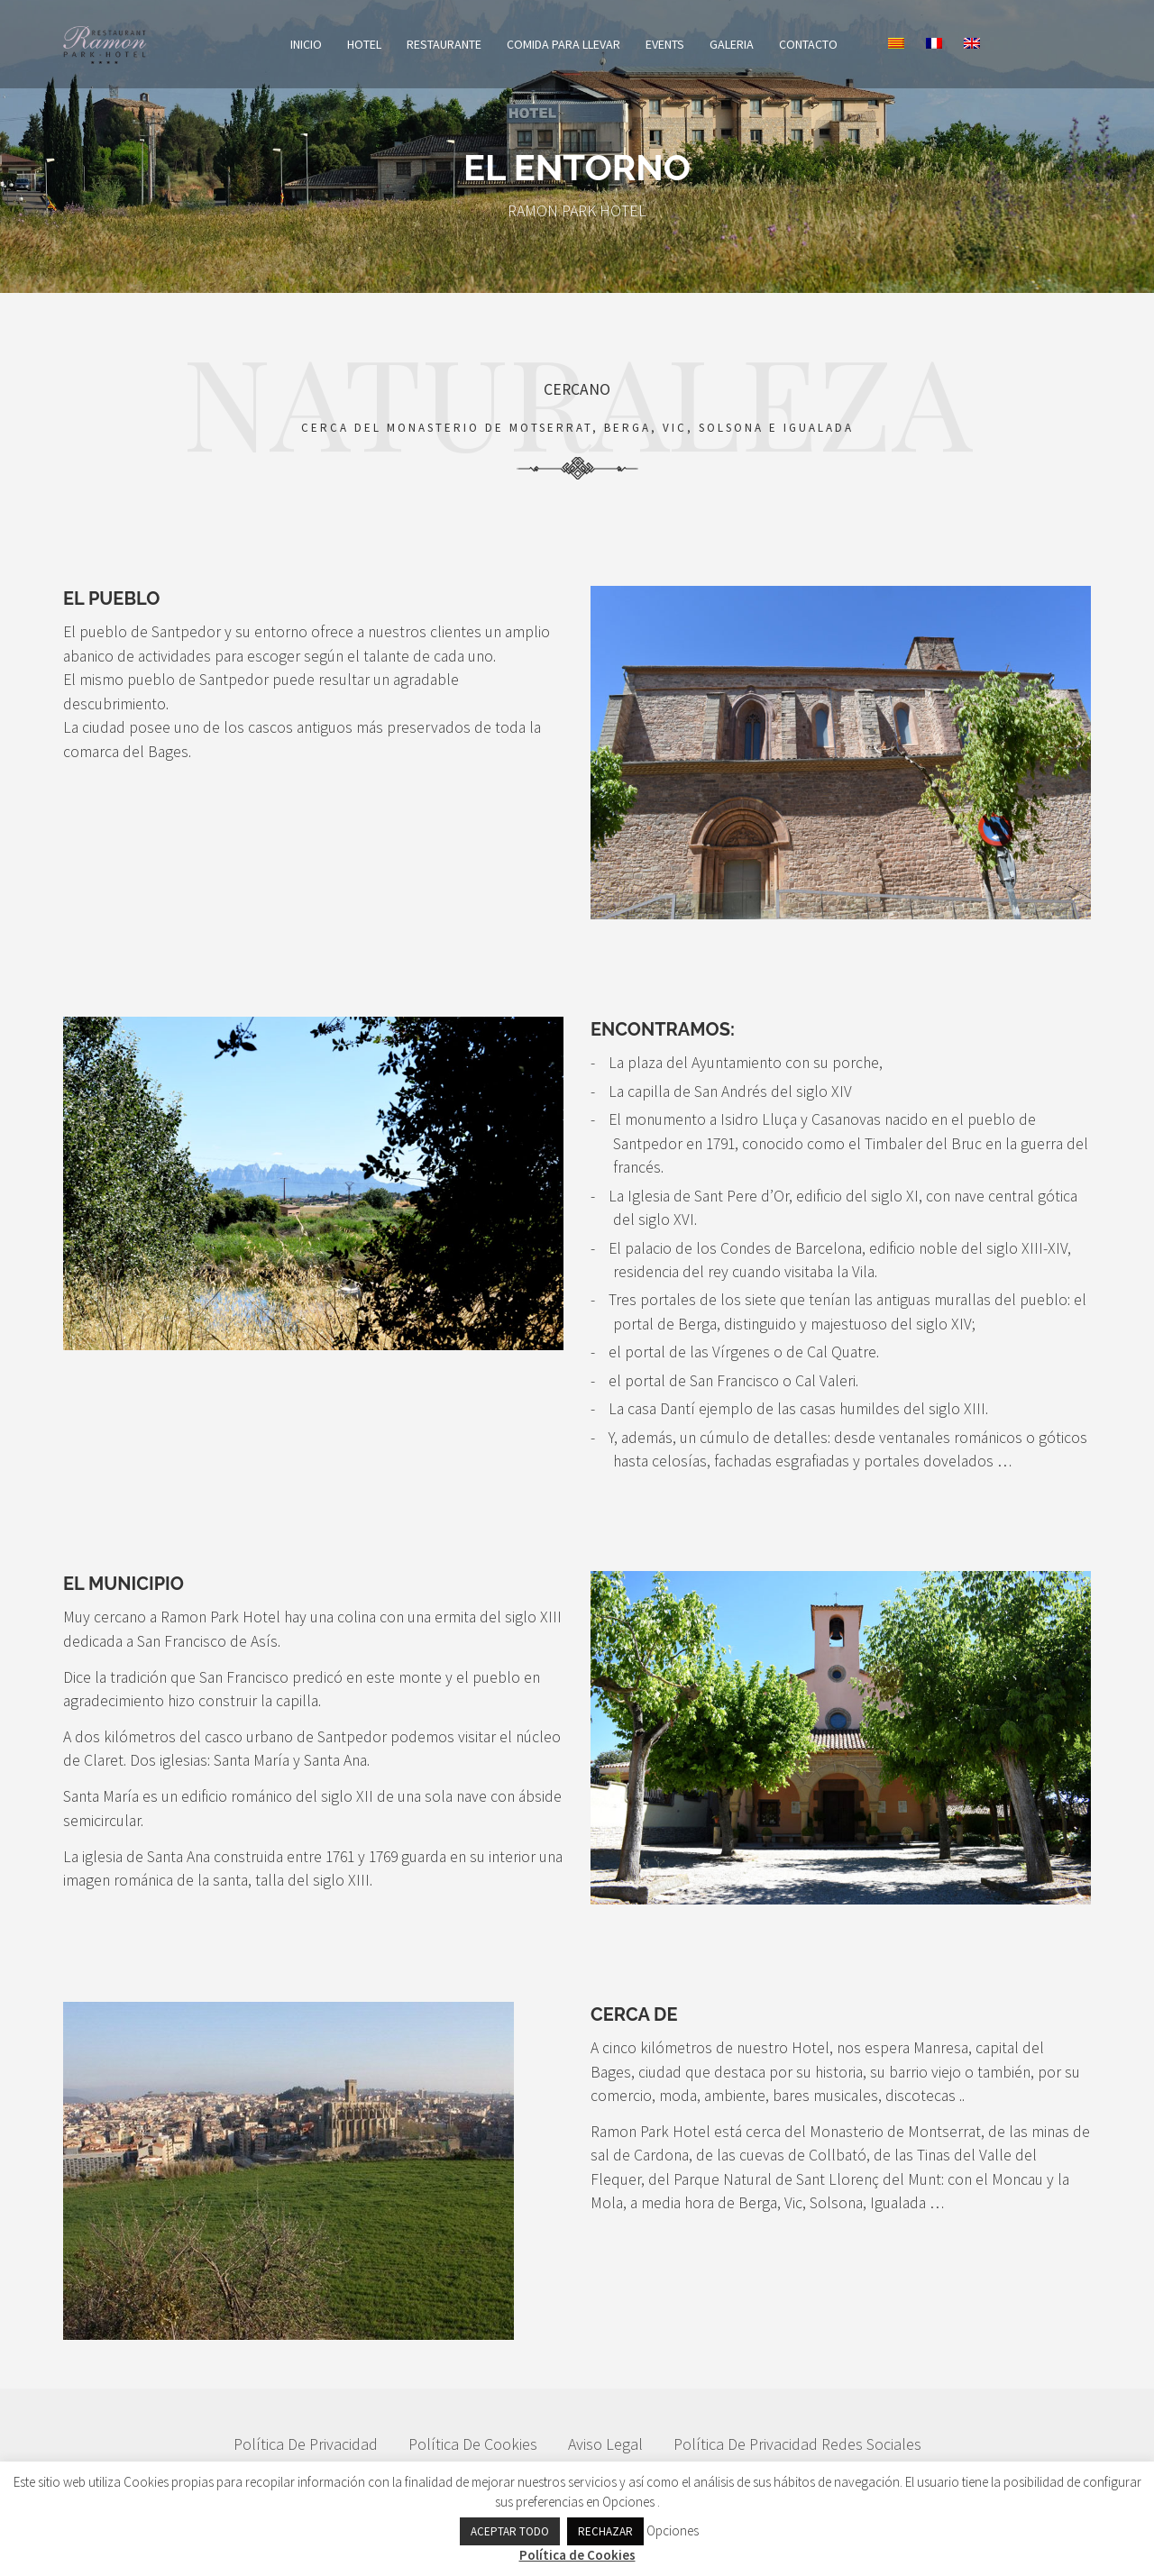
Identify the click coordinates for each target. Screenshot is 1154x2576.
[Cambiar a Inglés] (1012, 44)
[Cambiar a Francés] (974, 44)
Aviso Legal (605, 2453)
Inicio (346, 44)
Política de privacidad (306, 2453)
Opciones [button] (628, 2501)
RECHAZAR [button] (605, 2531)
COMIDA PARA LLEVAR (604, 44)
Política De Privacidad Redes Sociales (797, 2453)
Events (705, 44)
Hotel (405, 44)
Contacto (849, 44)
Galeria (772, 44)
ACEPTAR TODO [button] (510, 2531)
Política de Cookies (472, 2453)
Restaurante (484, 44)
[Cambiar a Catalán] (937, 44)
